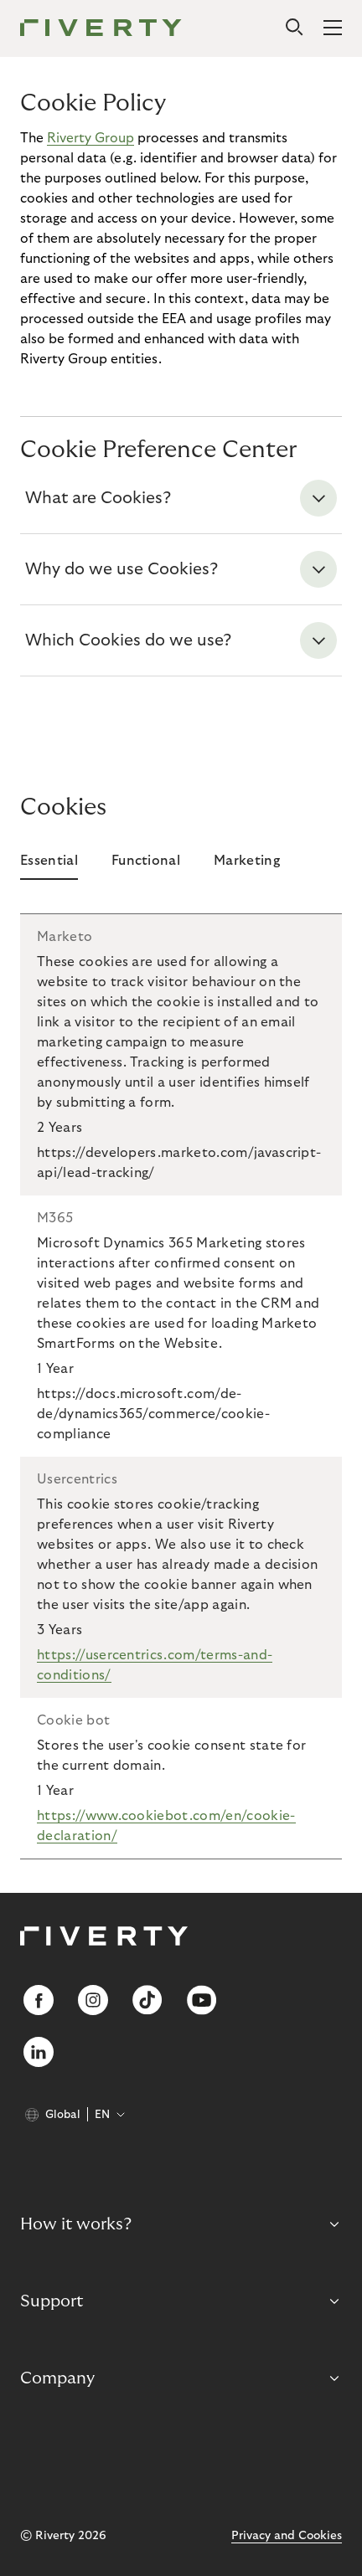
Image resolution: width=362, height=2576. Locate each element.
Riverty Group (90, 138)
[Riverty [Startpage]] (101, 29)
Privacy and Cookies (286, 2536)
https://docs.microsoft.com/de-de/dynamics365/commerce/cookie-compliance (153, 1414)
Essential (49, 860)
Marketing (247, 860)
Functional (145, 860)
